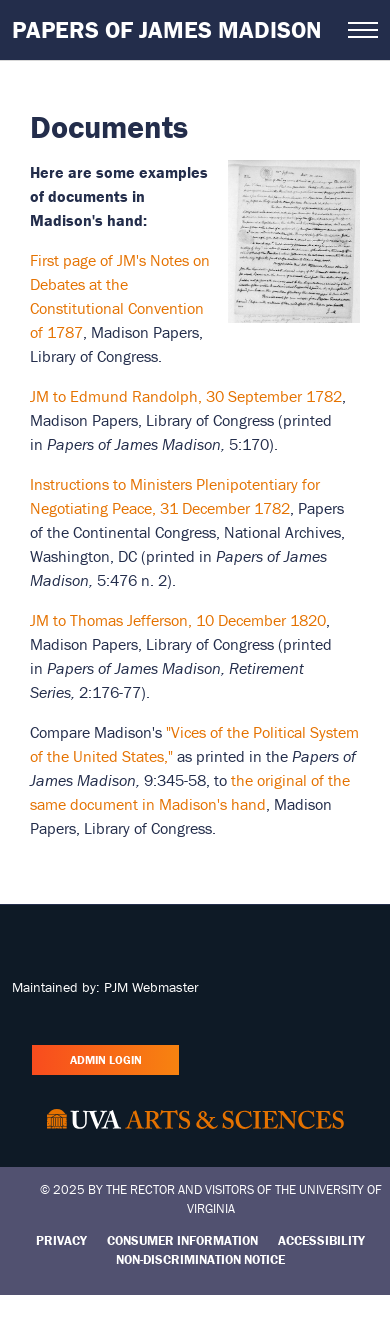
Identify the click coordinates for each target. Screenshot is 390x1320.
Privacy (61, 1240)
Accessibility (321, 1240)
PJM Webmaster (151, 987)
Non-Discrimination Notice (200, 1259)
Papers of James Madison (167, 29)
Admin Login (106, 1059)
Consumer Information (182, 1240)
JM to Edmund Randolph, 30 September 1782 (186, 396)
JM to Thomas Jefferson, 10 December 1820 (178, 620)
